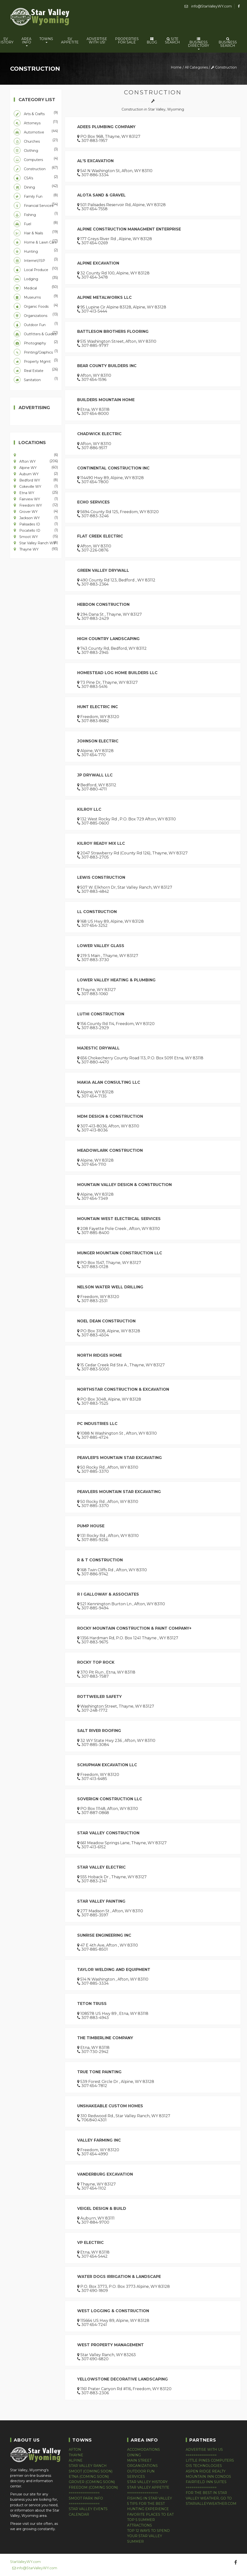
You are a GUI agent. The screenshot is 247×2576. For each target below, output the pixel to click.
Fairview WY (36, 499)
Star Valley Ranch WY (36, 543)
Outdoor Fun (36, 324)
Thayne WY (36, 549)
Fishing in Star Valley (149, 2498)
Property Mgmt (36, 361)
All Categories (196, 67)
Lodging (36, 278)
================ (84, 2493)
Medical (36, 288)
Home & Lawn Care (36, 242)
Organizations (36, 315)
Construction (224, 67)
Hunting (36, 251)
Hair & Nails (36, 233)
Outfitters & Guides (36, 333)
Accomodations (143, 2449)
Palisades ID (36, 524)
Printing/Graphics (36, 352)
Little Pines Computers (210, 2460)
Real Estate (36, 370)
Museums (36, 297)
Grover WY (36, 511)
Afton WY (36, 461)
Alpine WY (36, 467)
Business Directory (198, 43)
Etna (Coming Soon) (89, 2476)
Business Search (228, 42)
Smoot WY (36, 536)
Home (176, 67)
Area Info (26, 41)
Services (136, 2476)
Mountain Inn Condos (208, 2476)
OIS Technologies (204, 2466)
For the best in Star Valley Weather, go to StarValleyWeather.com (211, 2498)
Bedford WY (36, 480)
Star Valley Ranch (88, 2466)
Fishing (36, 214)
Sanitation (36, 379)
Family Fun (36, 196)
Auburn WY (36, 474)
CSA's (36, 178)
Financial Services (36, 205)
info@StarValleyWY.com (208, 6)
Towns (46, 40)
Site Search (172, 40)
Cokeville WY (36, 486)
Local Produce (36, 269)
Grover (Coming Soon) (92, 2482)
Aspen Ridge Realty (206, 2471)
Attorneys (36, 122)
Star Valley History (147, 2482)
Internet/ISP (36, 260)
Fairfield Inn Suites (206, 2482)
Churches (36, 141)
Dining (36, 187)
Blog (152, 40)
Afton (75, 2449)
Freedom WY (36, 505)
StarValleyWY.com (25, 2562)
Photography (36, 343)
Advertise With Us (204, 2449)
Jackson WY (36, 518)
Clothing (36, 150)
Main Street (139, 2460)
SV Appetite (70, 40)
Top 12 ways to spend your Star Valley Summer (148, 2536)
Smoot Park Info (86, 2498)
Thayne (76, 2455)
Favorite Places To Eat (150, 2514)
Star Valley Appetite (148, 2487)
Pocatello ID (36, 530)
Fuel (36, 223)
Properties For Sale (127, 40)
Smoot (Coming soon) (90, 2471)
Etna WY (36, 493)
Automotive (36, 132)
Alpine (75, 2460)
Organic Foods (36, 306)
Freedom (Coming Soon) (93, 2487)
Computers (36, 159)
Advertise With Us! (97, 40)
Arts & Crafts (36, 113)
